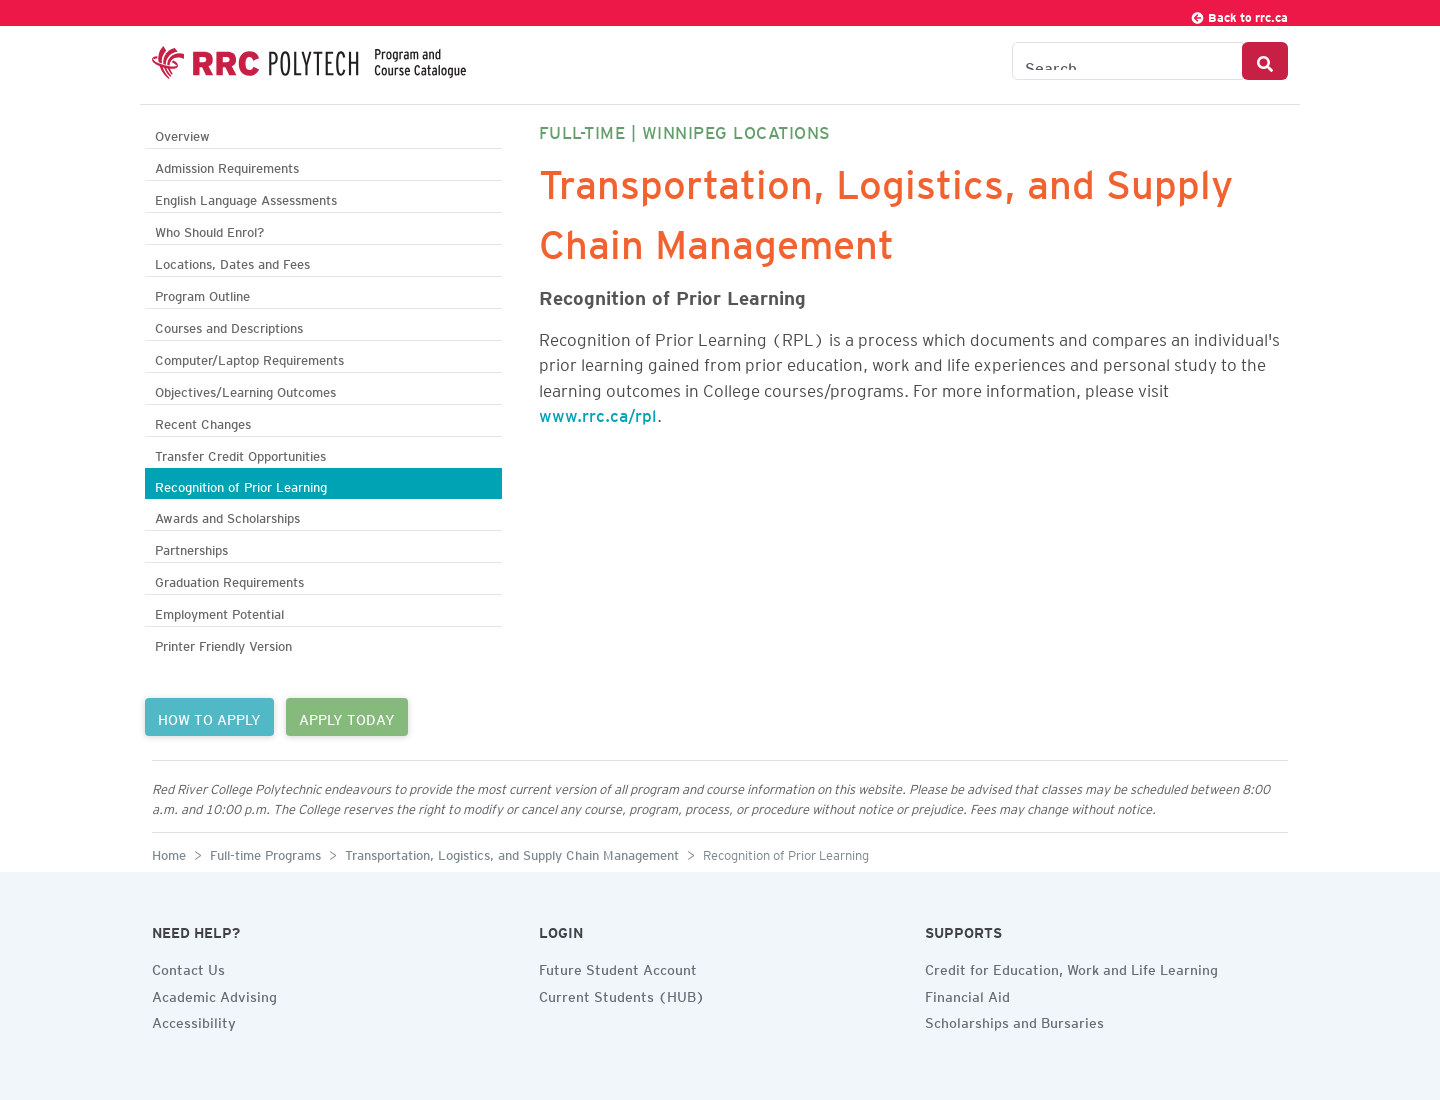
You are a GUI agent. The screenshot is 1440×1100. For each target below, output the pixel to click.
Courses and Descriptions (229, 325)
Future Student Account (618, 967)
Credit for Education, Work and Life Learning (1071, 967)
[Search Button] (1265, 61)
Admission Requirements (227, 165)
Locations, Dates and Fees (232, 261)
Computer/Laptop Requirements (249, 357)
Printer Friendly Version (223, 643)
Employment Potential (219, 611)
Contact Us (188, 967)
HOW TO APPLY (209, 717)
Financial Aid (967, 994)
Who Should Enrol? (209, 229)
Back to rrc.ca (1239, 14)
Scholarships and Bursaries (1014, 1020)
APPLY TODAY (347, 717)
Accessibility (194, 1020)
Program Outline (202, 293)
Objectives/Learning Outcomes (245, 389)
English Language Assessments (246, 197)
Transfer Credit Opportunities (240, 453)
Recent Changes (203, 421)
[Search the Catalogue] (1127, 61)
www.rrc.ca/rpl (598, 412)
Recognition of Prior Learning (241, 484)
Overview (182, 133)
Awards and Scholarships (227, 515)
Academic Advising (214, 994)
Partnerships (191, 547)
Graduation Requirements (229, 579)
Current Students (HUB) (622, 994)
